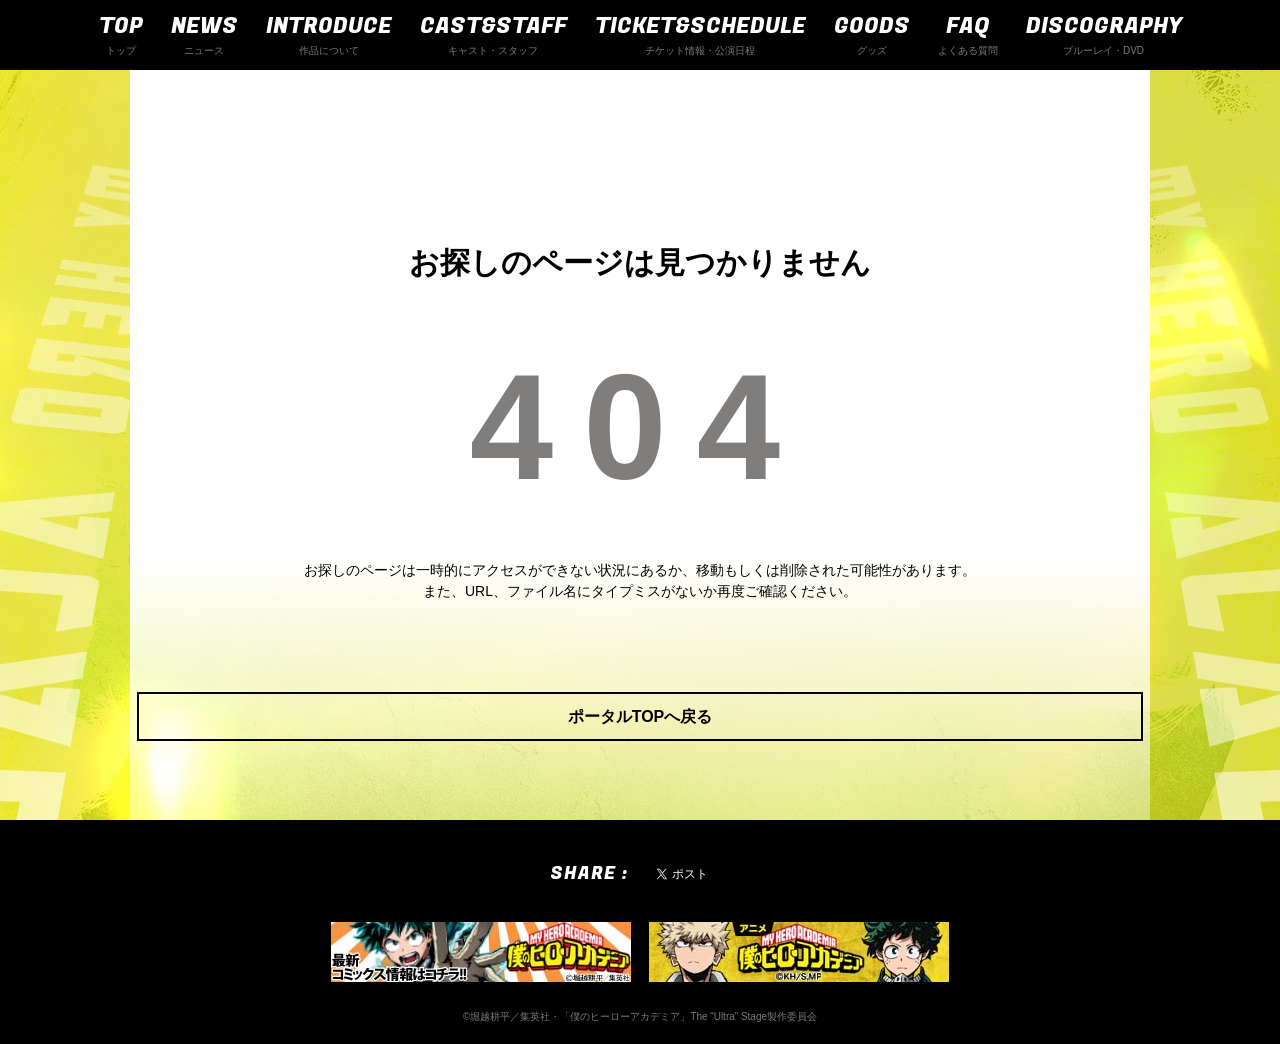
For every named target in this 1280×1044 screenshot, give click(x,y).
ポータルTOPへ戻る (640, 716)
